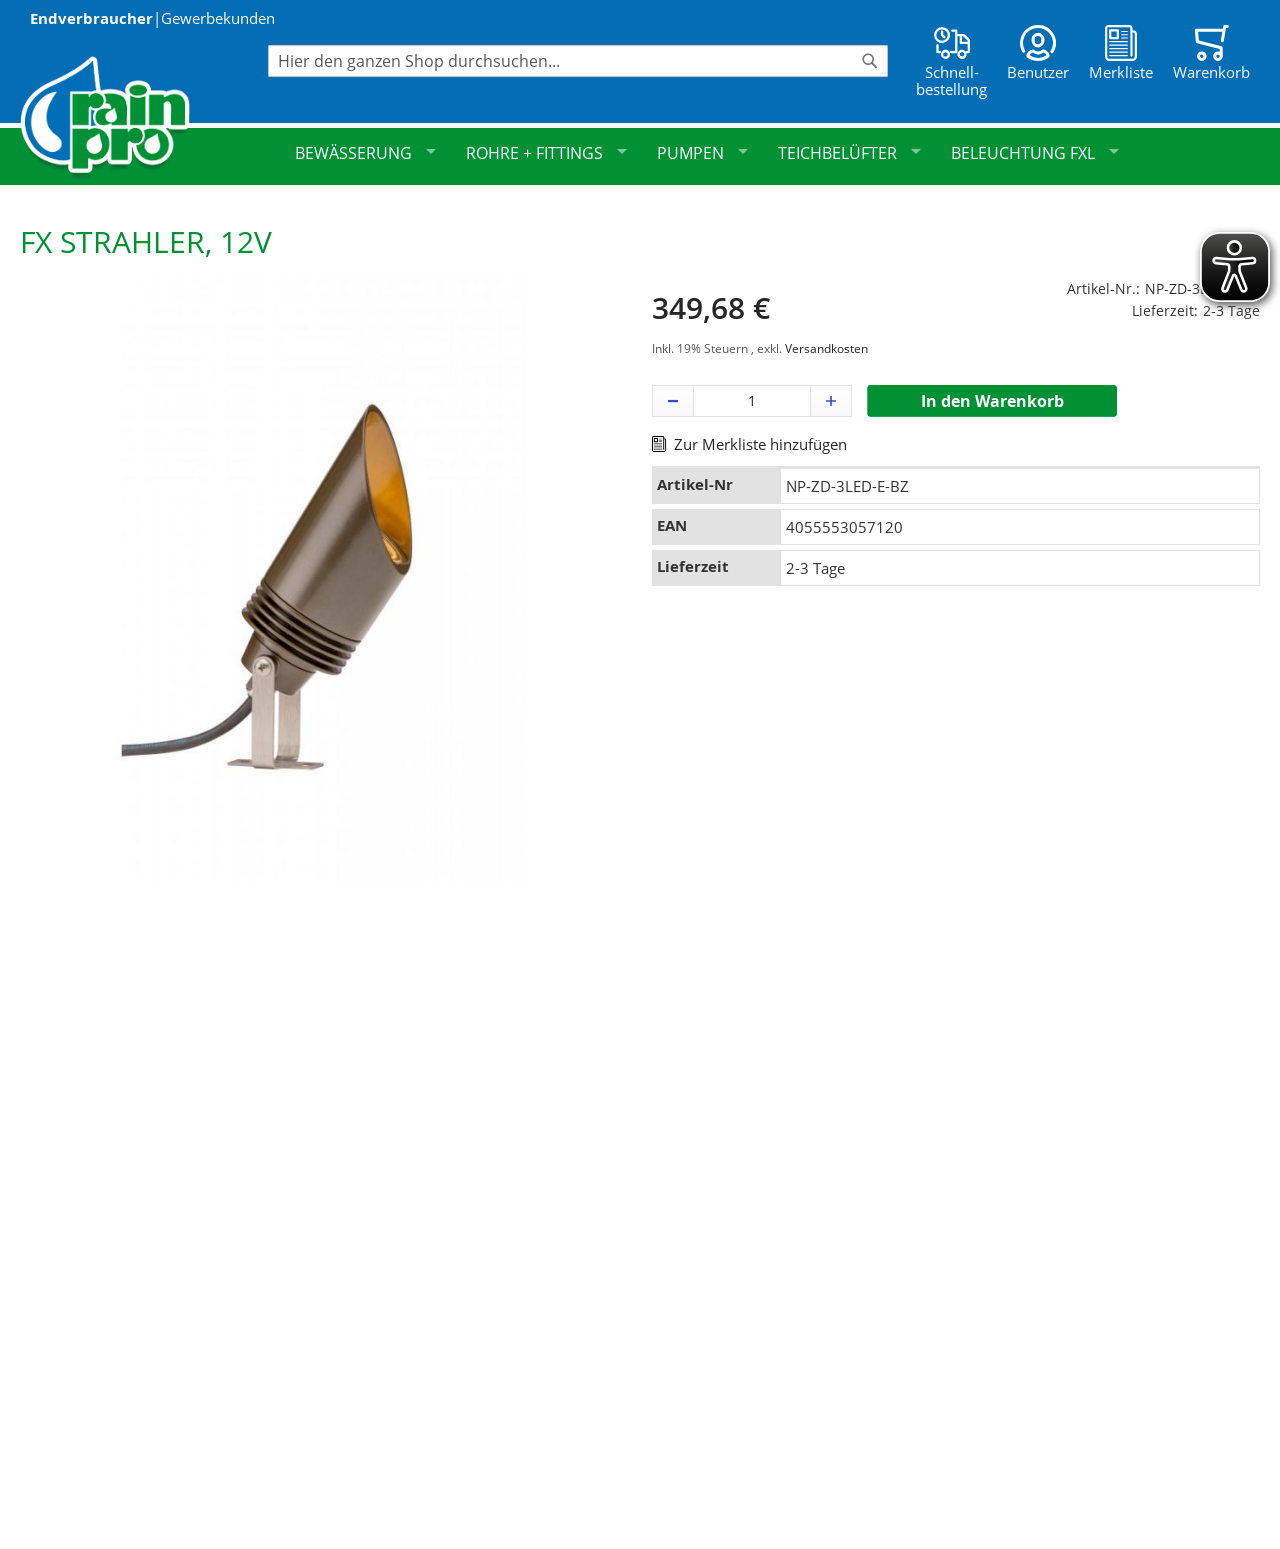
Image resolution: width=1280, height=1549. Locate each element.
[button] (673, 401)
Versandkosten (826, 348)
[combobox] (578, 61)
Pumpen (702, 153)
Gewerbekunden (218, 18)
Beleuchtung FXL (1035, 153)
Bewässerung (365, 153)
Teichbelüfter (849, 153)
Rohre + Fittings (546, 153)
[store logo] (144, 117)
